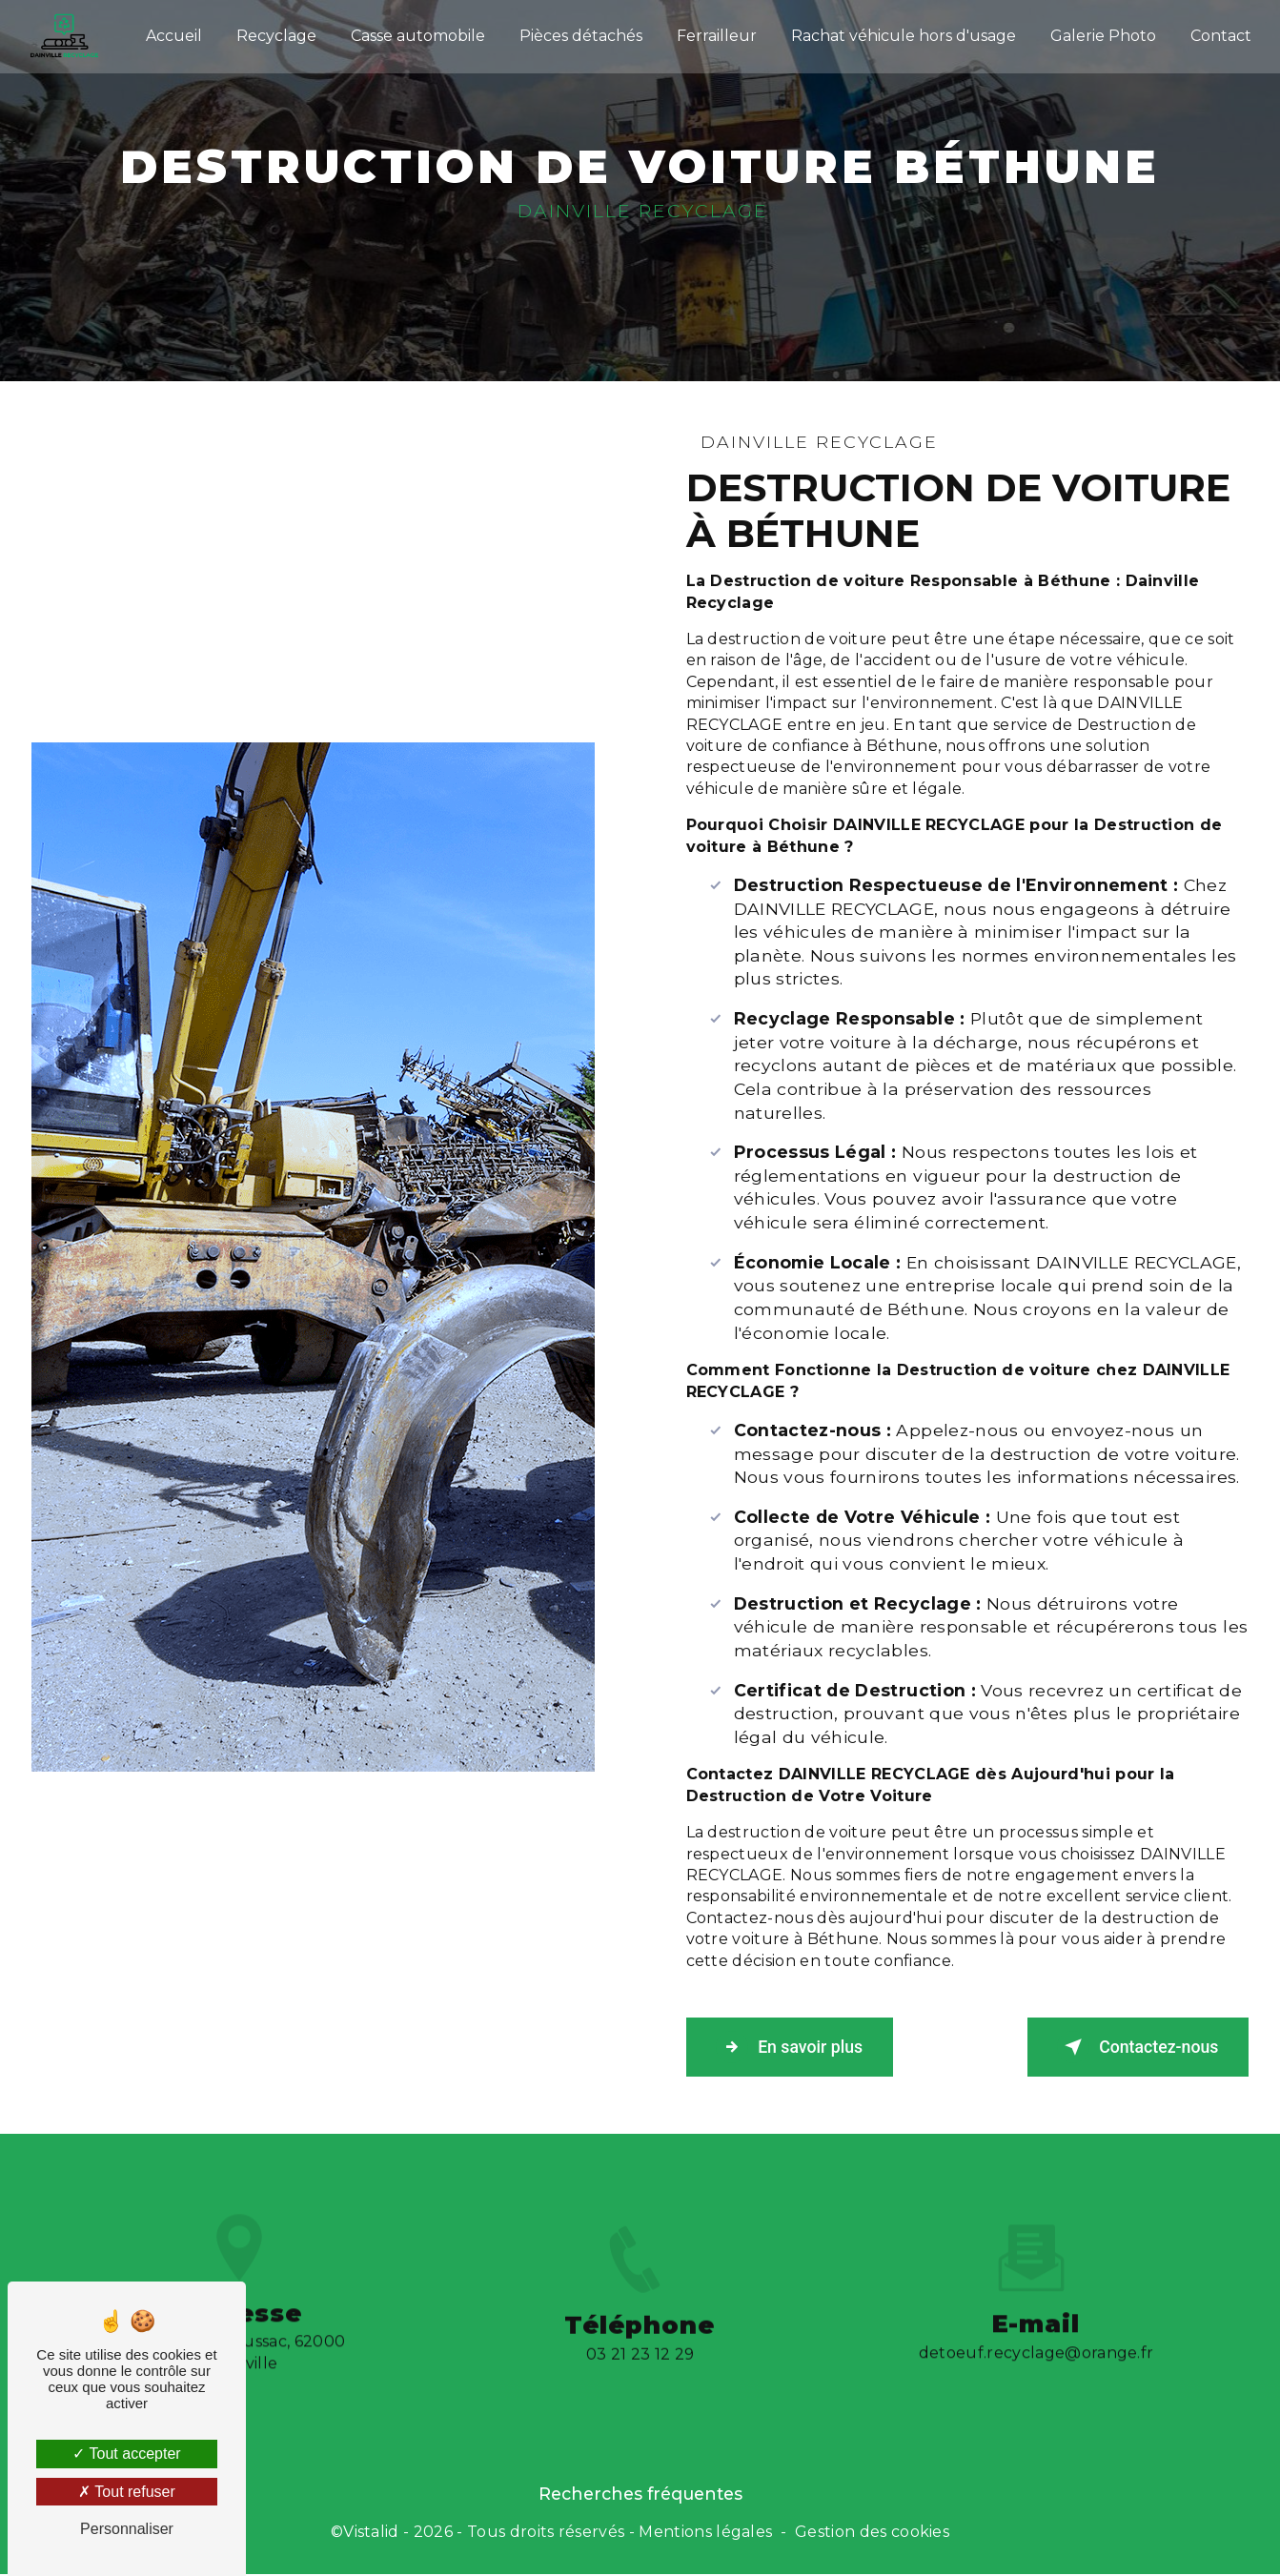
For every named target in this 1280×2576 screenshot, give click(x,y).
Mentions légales (705, 2534)
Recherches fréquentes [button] (640, 2496)
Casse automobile (414, 33)
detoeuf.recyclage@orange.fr (1036, 2328)
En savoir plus (803, 2049)
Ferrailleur (713, 33)
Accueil (170, 33)
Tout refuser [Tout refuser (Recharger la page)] (126, 2492)
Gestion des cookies (872, 2534)
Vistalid (371, 2534)
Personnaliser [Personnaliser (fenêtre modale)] (126, 2529)
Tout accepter (126, 2453)
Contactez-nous (1123, 2049)
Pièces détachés (577, 33)
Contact (1217, 33)
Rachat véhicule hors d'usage (899, 33)
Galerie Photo (1099, 33)
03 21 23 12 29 (640, 2383)
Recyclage (273, 33)
